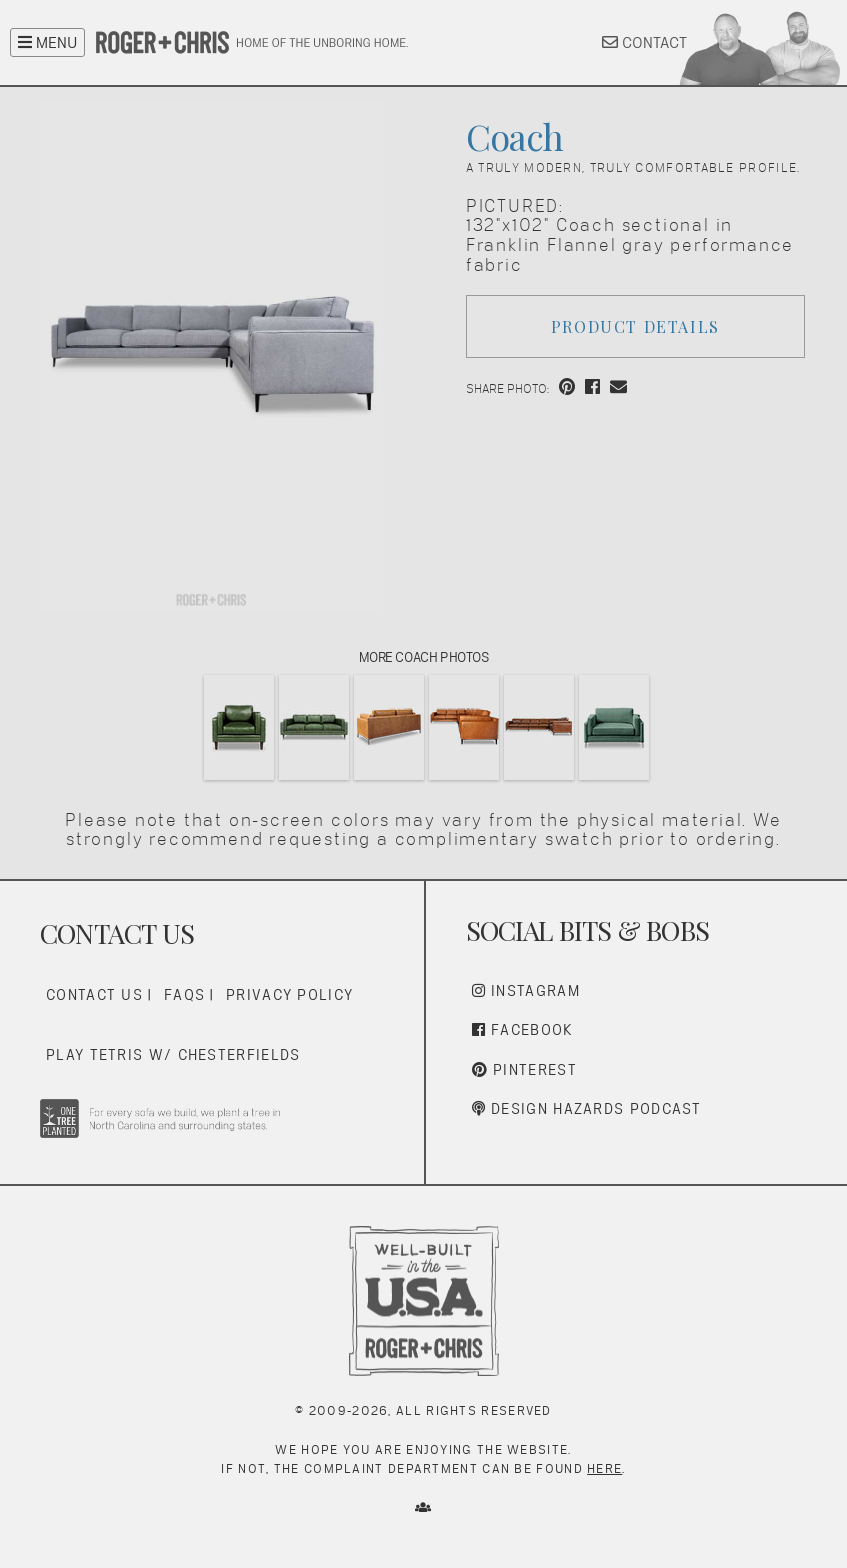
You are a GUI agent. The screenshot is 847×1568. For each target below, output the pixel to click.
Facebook (523, 1029)
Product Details (635, 326)
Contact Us (94, 994)
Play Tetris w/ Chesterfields (173, 1054)
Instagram (526, 990)
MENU (47, 42)
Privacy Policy (289, 994)
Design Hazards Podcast (587, 1108)
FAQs (184, 994)
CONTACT (644, 42)
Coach (514, 136)
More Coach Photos (424, 657)
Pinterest (524, 1069)
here (604, 1468)
